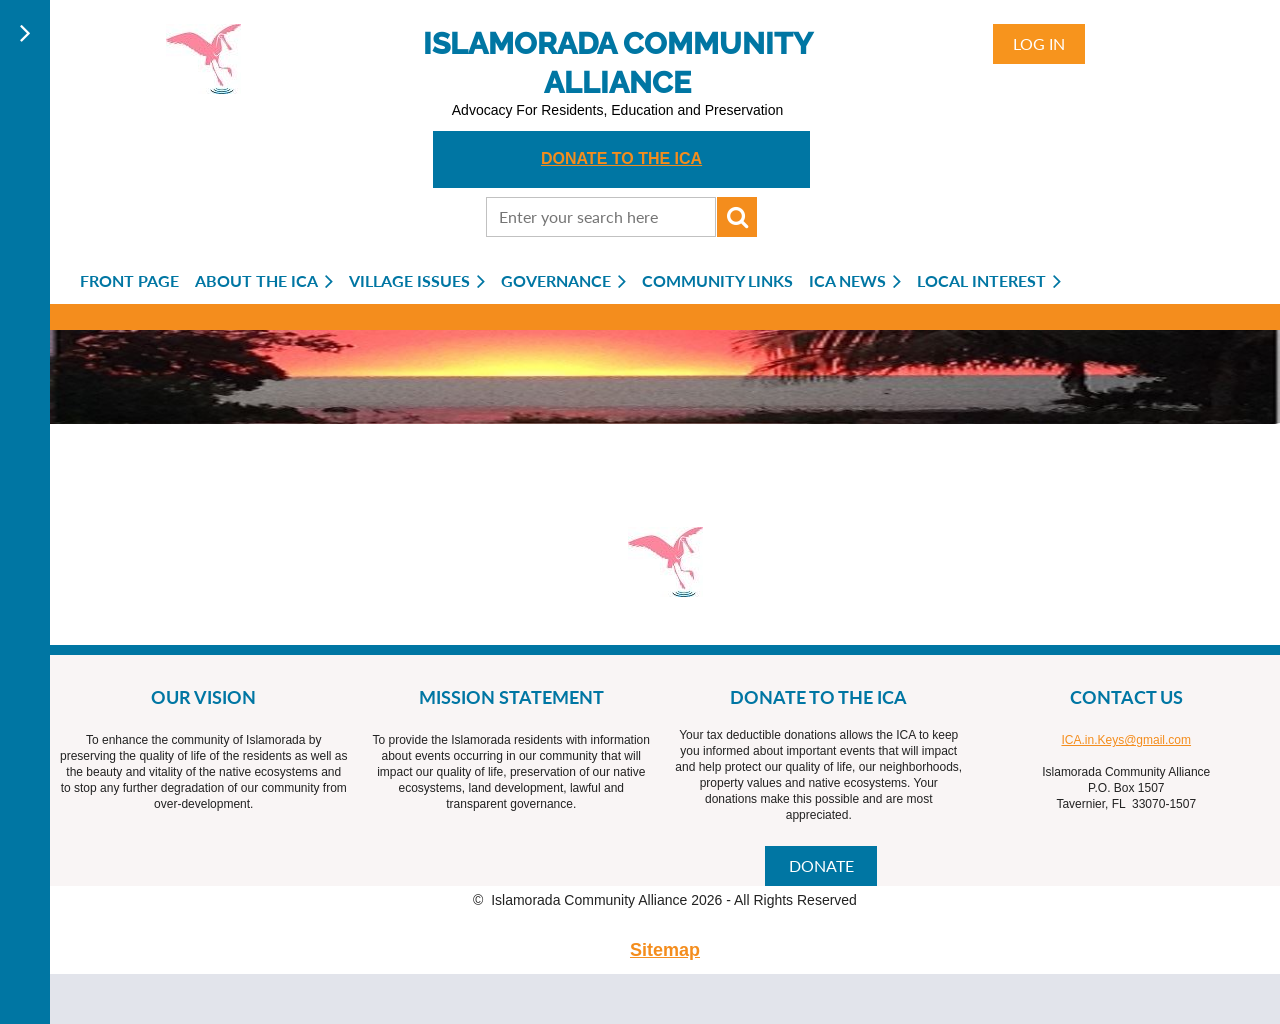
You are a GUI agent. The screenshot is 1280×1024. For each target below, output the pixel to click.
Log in (1039, 43)
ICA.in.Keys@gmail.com (1126, 740)
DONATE (821, 865)
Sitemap (665, 950)
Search (737, 217)
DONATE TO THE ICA (621, 158)
